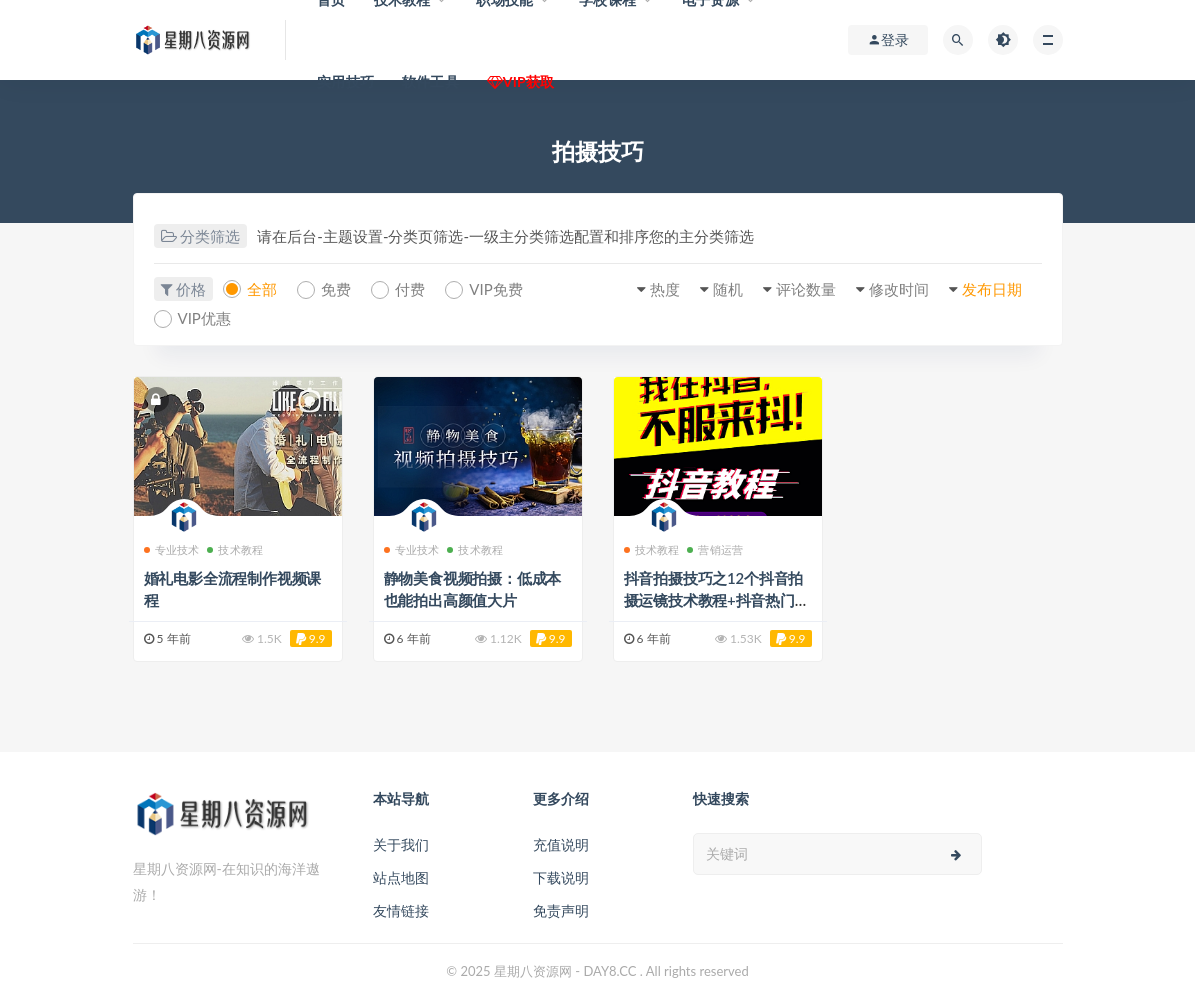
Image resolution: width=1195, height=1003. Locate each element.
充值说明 (561, 844)
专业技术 (172, 549)
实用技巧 (345, 81)
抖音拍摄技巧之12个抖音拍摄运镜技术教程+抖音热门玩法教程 (717, 600)
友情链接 (401, 910)
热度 (665, 289)
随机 (728, 289)
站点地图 (401, 877)
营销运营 (715, 549)
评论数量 (806, 289)
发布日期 (992, 289)
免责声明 (561, 910)
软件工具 (430, 81)
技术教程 (235, 549)
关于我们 (401, 844)
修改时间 (899, 289)
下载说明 (561, 877)
